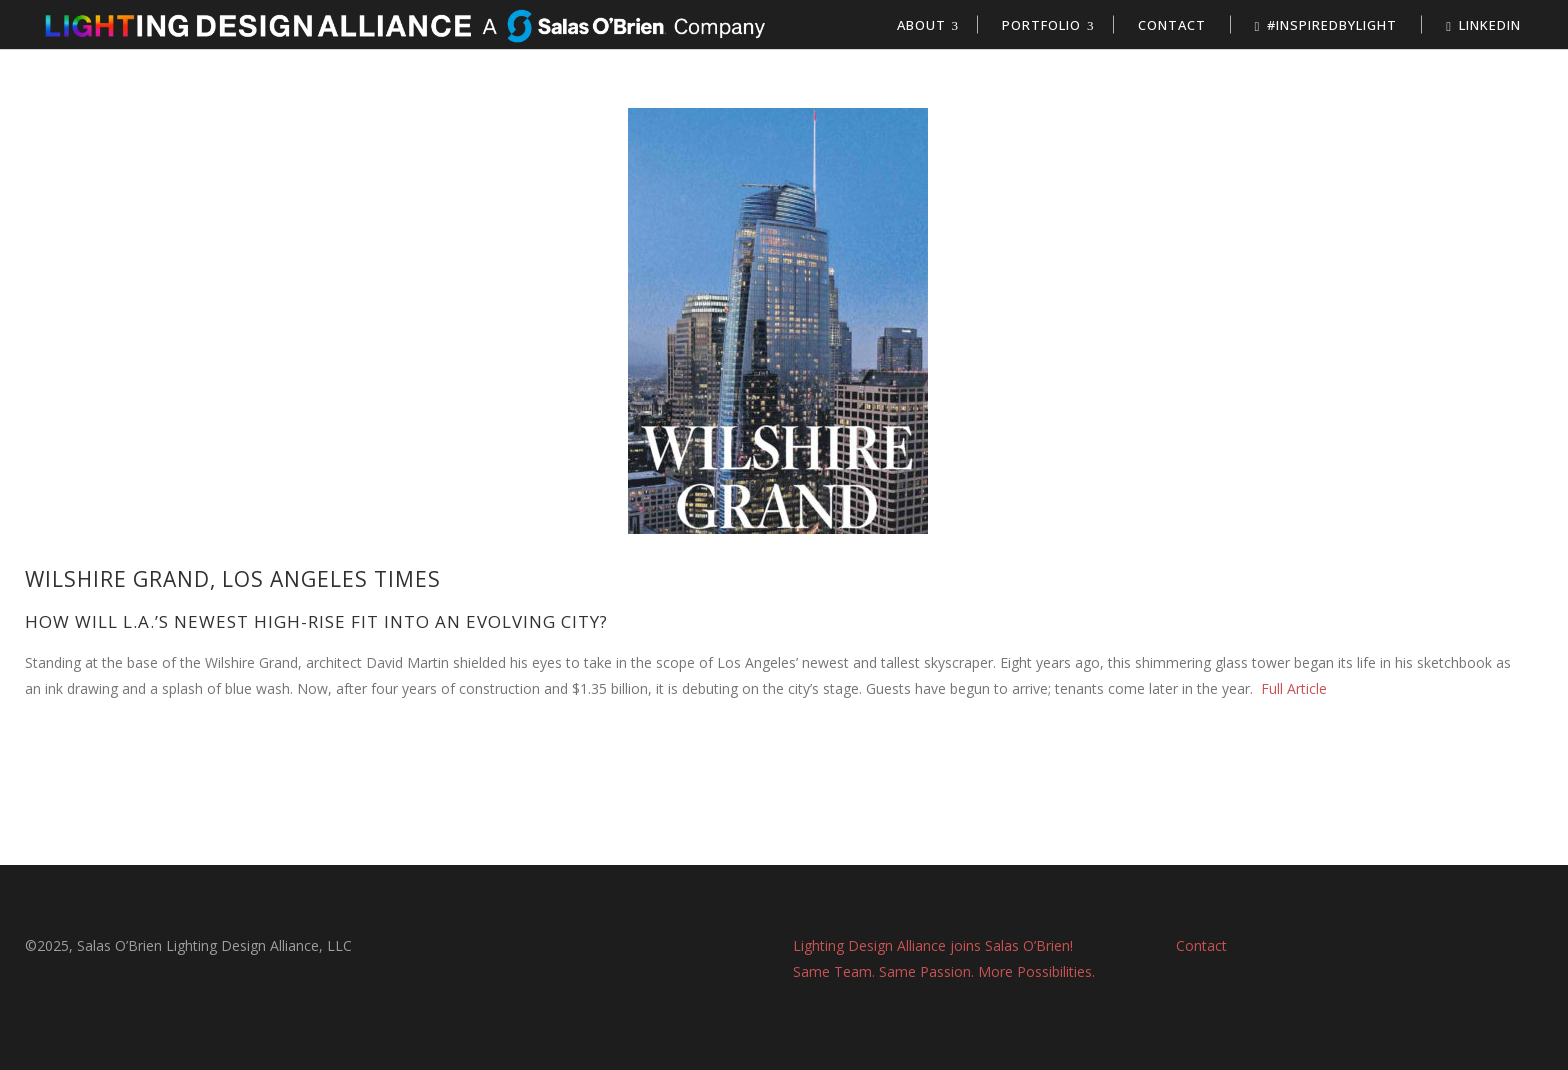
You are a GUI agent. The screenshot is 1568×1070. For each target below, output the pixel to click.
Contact (1201, 945)
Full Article (1292, 688)
